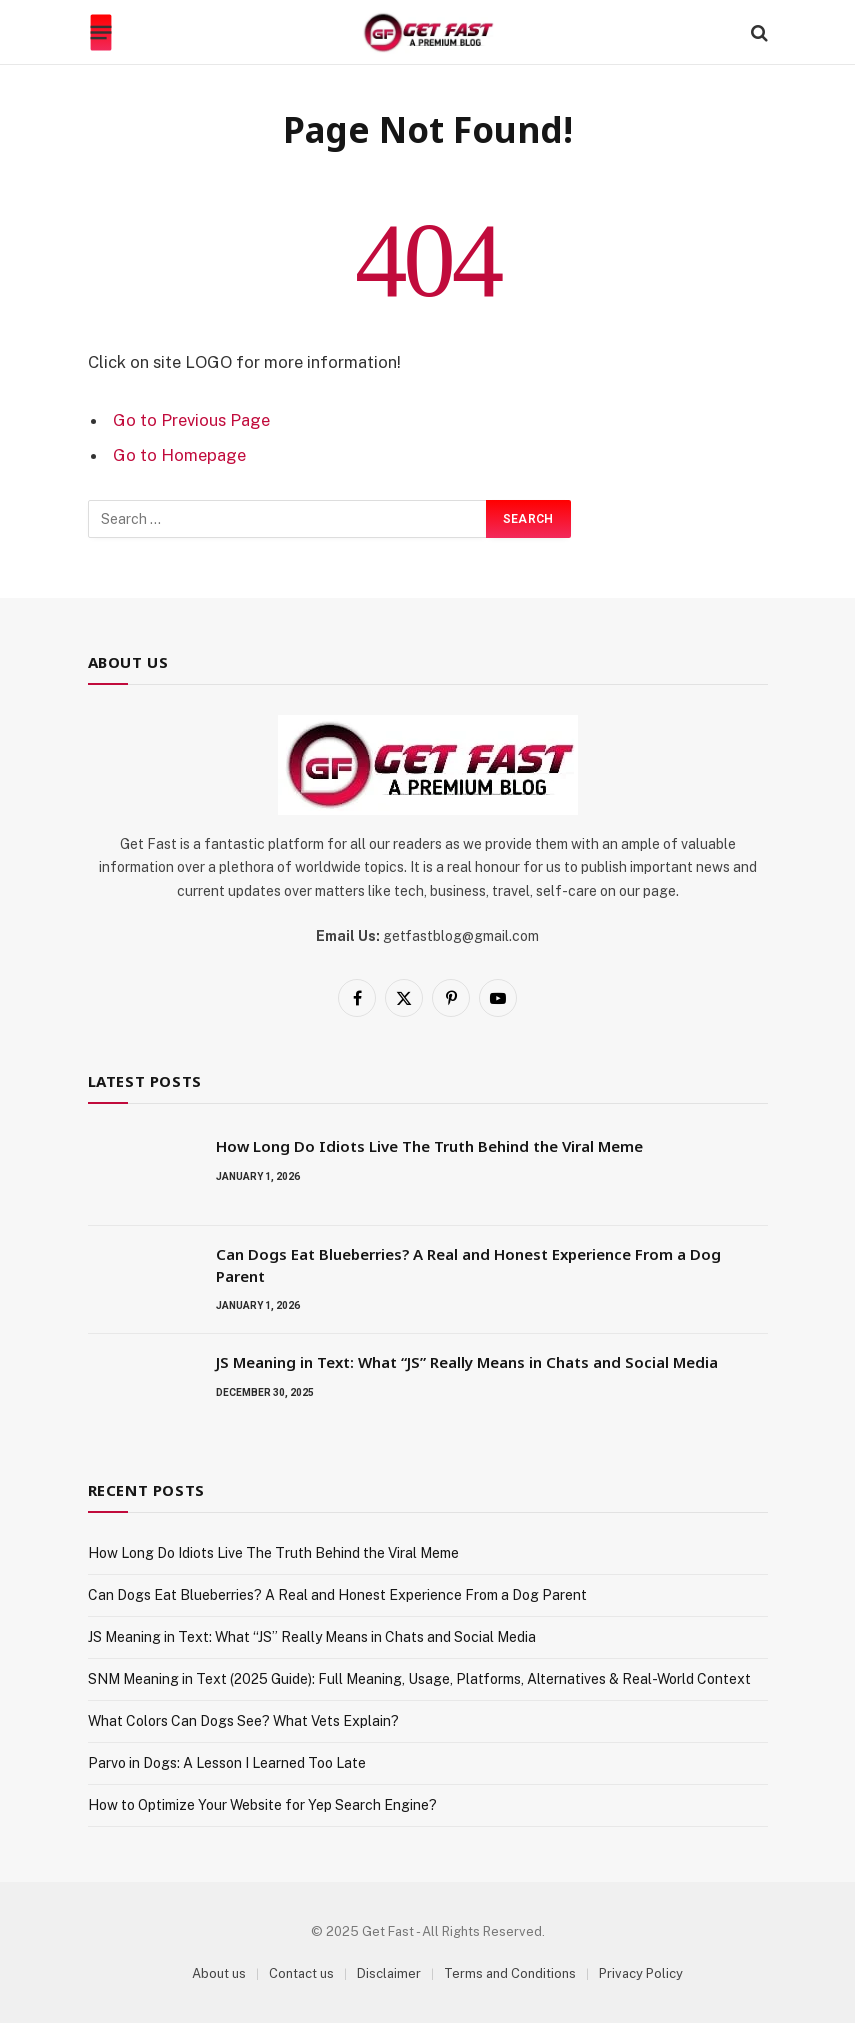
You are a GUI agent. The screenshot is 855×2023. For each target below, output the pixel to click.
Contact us (301, 1973)
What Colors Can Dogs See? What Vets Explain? (243, 1721)
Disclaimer (389, 1973)
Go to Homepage (179, 455)
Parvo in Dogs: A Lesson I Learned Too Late (227, 1763)
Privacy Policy (641, 1973)
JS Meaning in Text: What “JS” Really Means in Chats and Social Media (467, 1362)
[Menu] (100, 33)
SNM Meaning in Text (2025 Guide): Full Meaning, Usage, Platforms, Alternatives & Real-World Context (419, 1679)
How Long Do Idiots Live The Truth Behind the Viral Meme (429, 1146)
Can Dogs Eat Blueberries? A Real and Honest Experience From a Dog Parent (468, 1264)
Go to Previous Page (191, 420)
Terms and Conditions (510, 1973)
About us (219, 1973)
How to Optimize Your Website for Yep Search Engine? (262, 1805)
